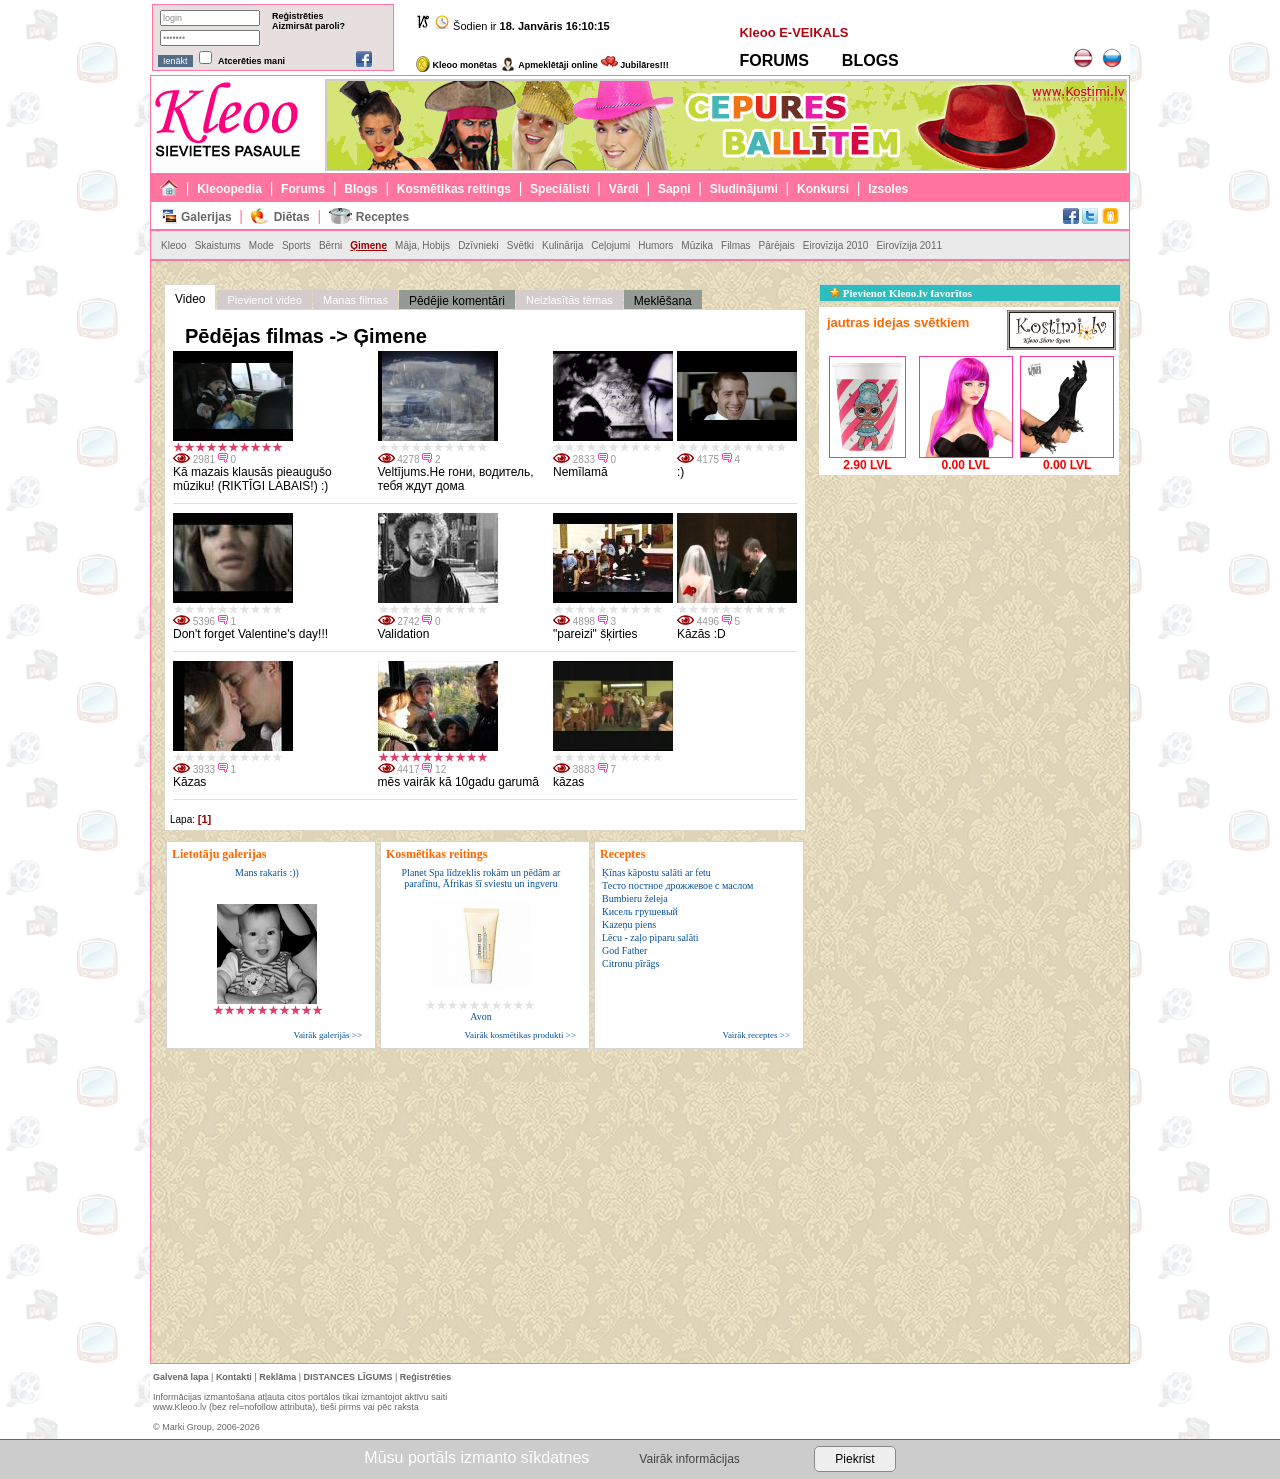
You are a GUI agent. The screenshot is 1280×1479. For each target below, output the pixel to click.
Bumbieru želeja (635, 898)
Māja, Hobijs (422, 245)
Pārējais (777, 245)
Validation (404, 634)
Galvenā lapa (181, 1377)
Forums (303, 189)
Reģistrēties (298, 16)
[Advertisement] (969, 605)
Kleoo (174, 245)
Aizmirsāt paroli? (308, 26)
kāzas (568, 782)
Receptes (382, 217)
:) (680, 472)
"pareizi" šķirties (595, 634)
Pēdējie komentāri (457, 301)
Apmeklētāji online (549, 65)
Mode (261, 245)
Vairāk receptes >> (756, 1035)
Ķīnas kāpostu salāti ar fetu (656, 872)
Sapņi (674, 189)
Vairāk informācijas (689, 1459)
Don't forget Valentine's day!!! (250, 634)
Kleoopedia (229, 189)
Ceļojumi (610, 245)
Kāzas (189, 782)
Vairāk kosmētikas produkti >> (520, 1035)
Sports (296, 245)
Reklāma (277, 1377)
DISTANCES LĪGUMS (348, 1377)
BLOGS (870, 60)
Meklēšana (663, 301)
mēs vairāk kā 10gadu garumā (458, 782)
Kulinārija (562, 245)
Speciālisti (559, 189)
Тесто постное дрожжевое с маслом (677, 885)
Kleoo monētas (456, 65)
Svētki (520, 245)
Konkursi (823, 189)
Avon (480, 1016)
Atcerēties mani (251, 61)
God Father (624, 950)
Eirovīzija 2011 (909, 245)
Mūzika (697, 245)
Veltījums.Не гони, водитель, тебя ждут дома (456, 479)
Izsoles (888, 189)
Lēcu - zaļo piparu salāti (650, 937)
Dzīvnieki (478, 245)
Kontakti (234, 1377)
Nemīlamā (580, 472)
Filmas (735, 245)
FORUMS (773, 60)
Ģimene (368, 245)
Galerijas (206, 217)
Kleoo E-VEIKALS (793, 32)
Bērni (330, 245)
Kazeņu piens (629, 924)
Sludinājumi (744, 189)
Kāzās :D (701, 634)
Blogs (360, 189)
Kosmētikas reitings (454, 189)
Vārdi (624, 189)
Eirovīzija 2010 (836, 245)
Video (190, 299)
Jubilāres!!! (635, 65)
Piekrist (854, 1459)
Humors (655, 245)
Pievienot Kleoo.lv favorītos (901, 293)
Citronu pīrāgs (631, 963)
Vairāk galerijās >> (327, 1035)
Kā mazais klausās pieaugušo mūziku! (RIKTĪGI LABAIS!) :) (252, 479)
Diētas (292, 217)
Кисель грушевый (640, 911)
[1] (204, 819)
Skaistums (218, 245)
